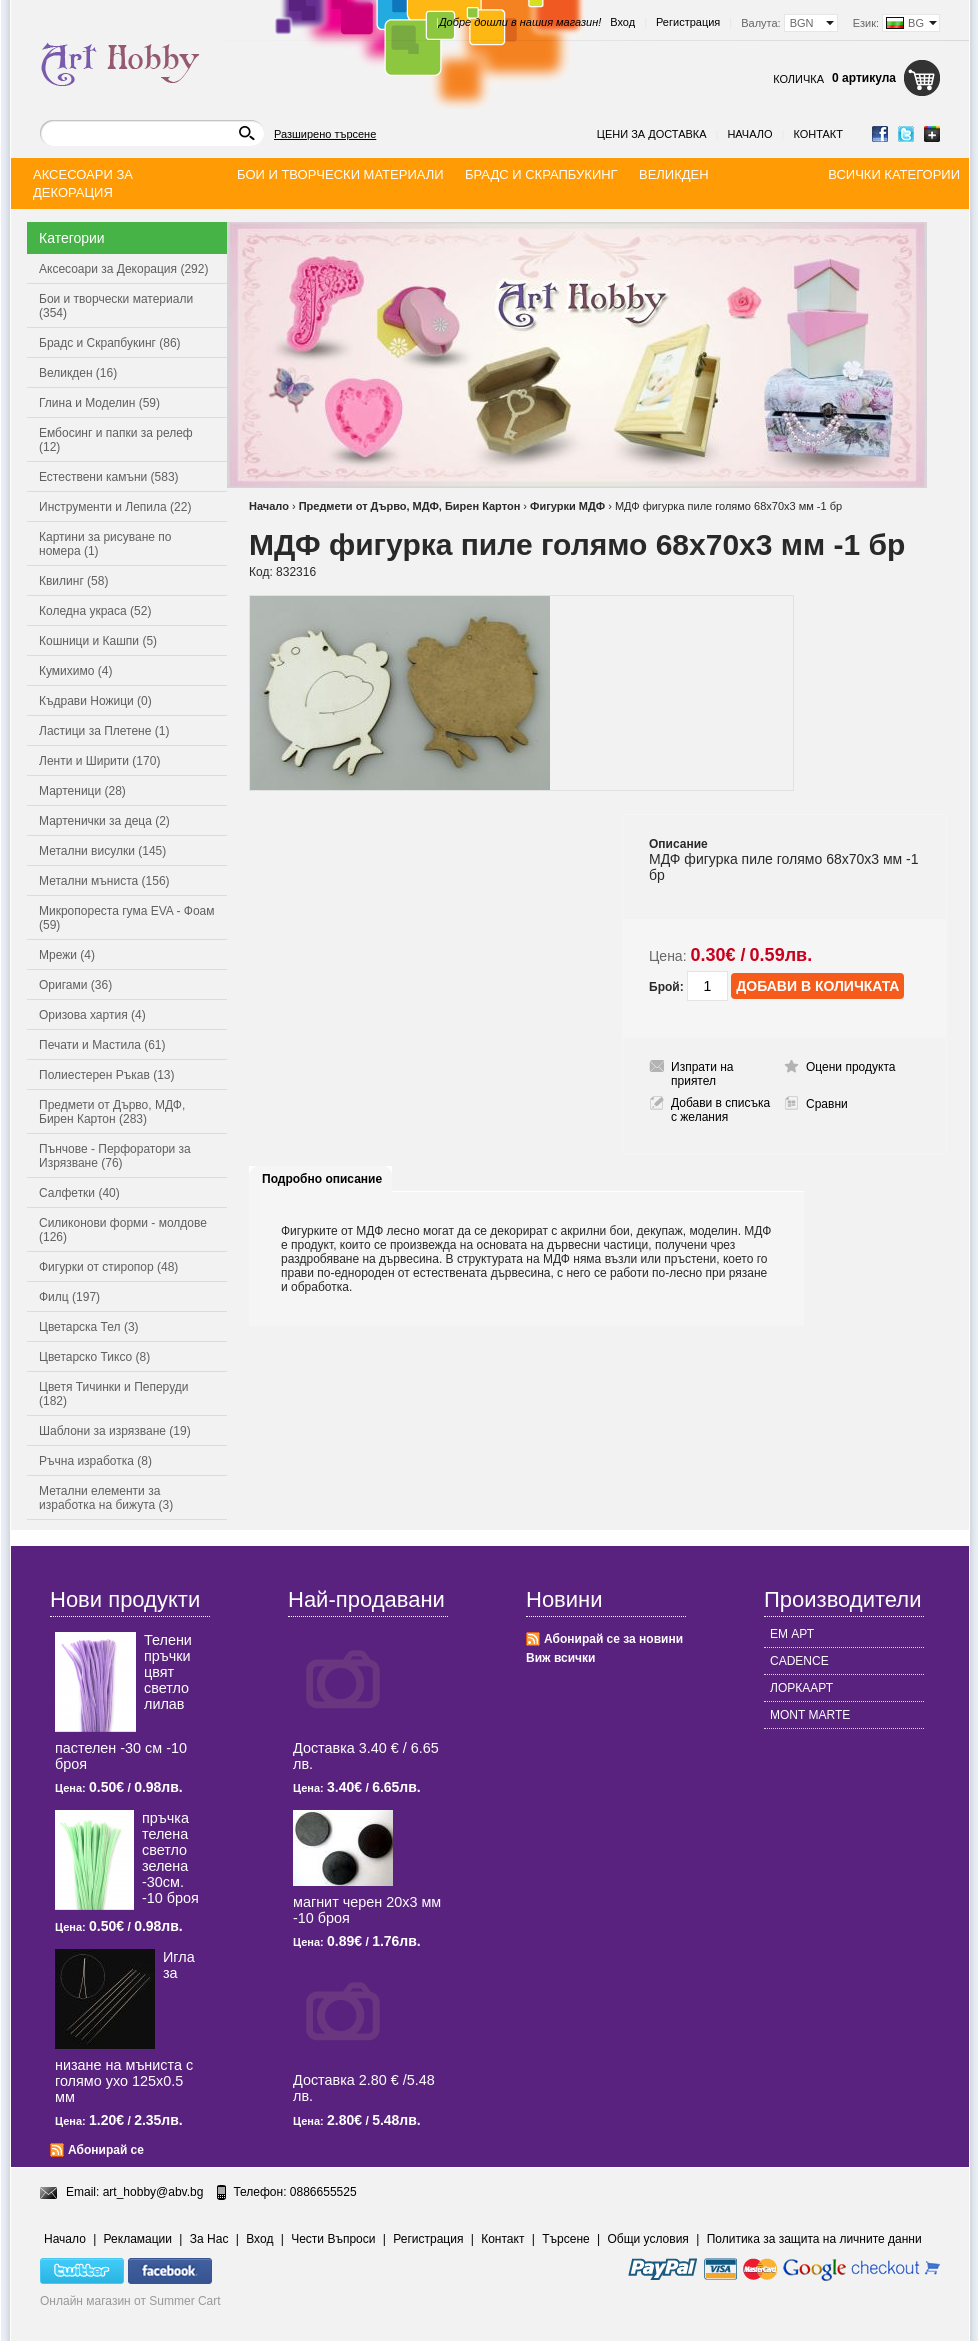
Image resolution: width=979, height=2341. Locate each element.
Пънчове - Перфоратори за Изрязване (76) (115, 1156)
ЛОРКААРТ (801, 1688)
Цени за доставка (652, 134)
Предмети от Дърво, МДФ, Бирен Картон (410, 506)
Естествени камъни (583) (109, 477)
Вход (622, 22)
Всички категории (894, 174)
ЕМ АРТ (792, 1634)
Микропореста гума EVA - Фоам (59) (127, 918)
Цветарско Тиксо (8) (94, 1357)
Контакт (818, 134)
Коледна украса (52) (95, 611)
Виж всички (560, 1658)
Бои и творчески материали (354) (116, 306)
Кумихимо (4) (75, 671)
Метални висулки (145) (102, 851)
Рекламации (138, 2239)
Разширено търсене (325, 134)
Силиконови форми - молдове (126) (123, 1230)
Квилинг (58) (73, 581)
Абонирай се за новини (613, 1639)
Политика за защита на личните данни (814, 2239)
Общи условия (648, 2239)
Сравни (827, 1104)
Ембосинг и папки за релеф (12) (116, 440)
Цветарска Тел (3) (89, 1327)
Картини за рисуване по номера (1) (105, 544)
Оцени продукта (850, 1067)
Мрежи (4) (67, 955)
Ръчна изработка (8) (95, 1461)
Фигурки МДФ (567, 506)
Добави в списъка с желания (720, 1110)
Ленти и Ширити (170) (99, 761)
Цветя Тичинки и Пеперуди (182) (113, 1394)
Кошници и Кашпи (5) (98, 641)
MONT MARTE (810, 1715)
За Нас (209, 2239)
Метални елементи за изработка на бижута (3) (106, 1498)
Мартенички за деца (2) (104, 821)
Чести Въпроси (333, 2239)
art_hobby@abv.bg (153, 2192)
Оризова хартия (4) (92, 1015)
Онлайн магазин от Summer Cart (130, 2301)
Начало (749, 134)
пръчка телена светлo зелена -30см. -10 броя (170, 1858)
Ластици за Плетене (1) (104, 731)
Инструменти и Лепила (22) (115, 507)
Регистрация (688, 22)
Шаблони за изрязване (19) (115, 1431)
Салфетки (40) (79, 1193)
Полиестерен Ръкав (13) (107, 1075)
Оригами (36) (75, 985)
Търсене (565, 2239)
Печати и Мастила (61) (102, 1045)
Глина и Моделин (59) (99, 403)
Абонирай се (106, 2150)
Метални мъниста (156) (104, 881)
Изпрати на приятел (702, 1074)
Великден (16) (78, 373)
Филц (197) (69, 1297)
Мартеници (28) (82, 791)
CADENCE (799, 1661)
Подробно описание (322, 1179)
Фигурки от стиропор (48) (108, 1267)
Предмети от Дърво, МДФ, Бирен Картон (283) (112, 1112)
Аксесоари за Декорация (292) (123, 269)
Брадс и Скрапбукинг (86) (110, 343)
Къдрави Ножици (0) (95, 701)
